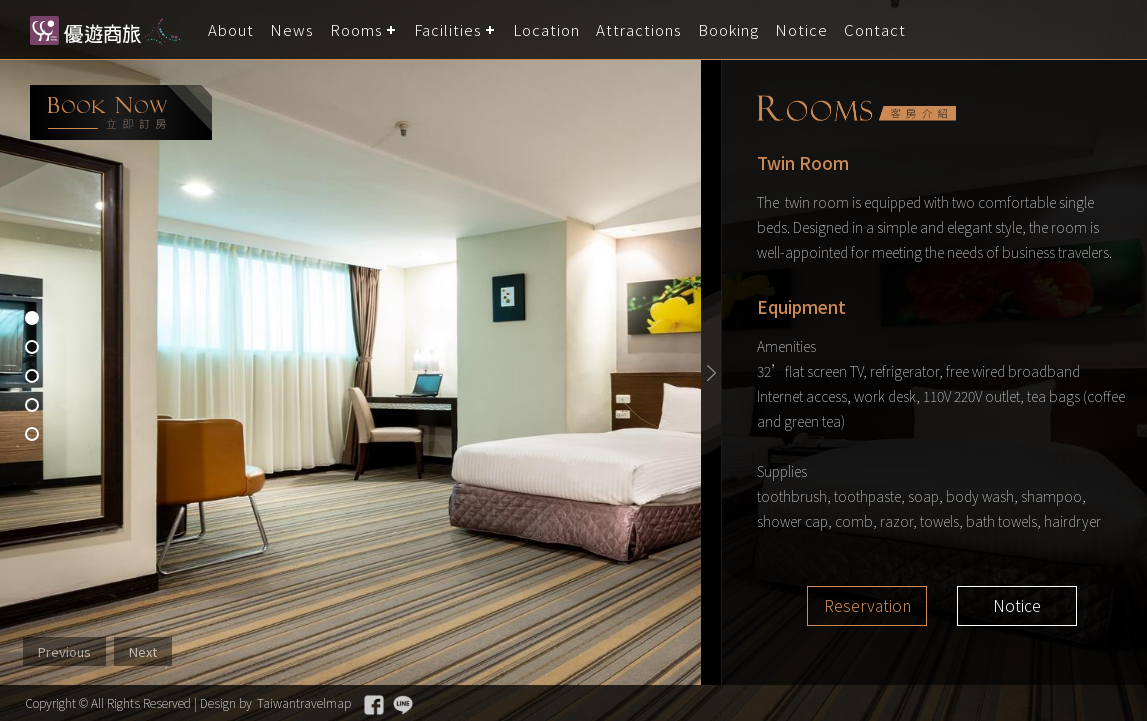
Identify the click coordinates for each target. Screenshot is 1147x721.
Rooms (356, 29)
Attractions (639, 29)
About (231, 29)
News (292, 29)
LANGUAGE (1119, 29)
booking (121, 112)
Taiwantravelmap (304, 702)
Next (143, 651)
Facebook (374, 705)
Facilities (448, 29)
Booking (728, 29)
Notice (801, 29)
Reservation (867, 606)
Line (403, 705)
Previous (64, 651)
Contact (875, 29)
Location (546, 29)
